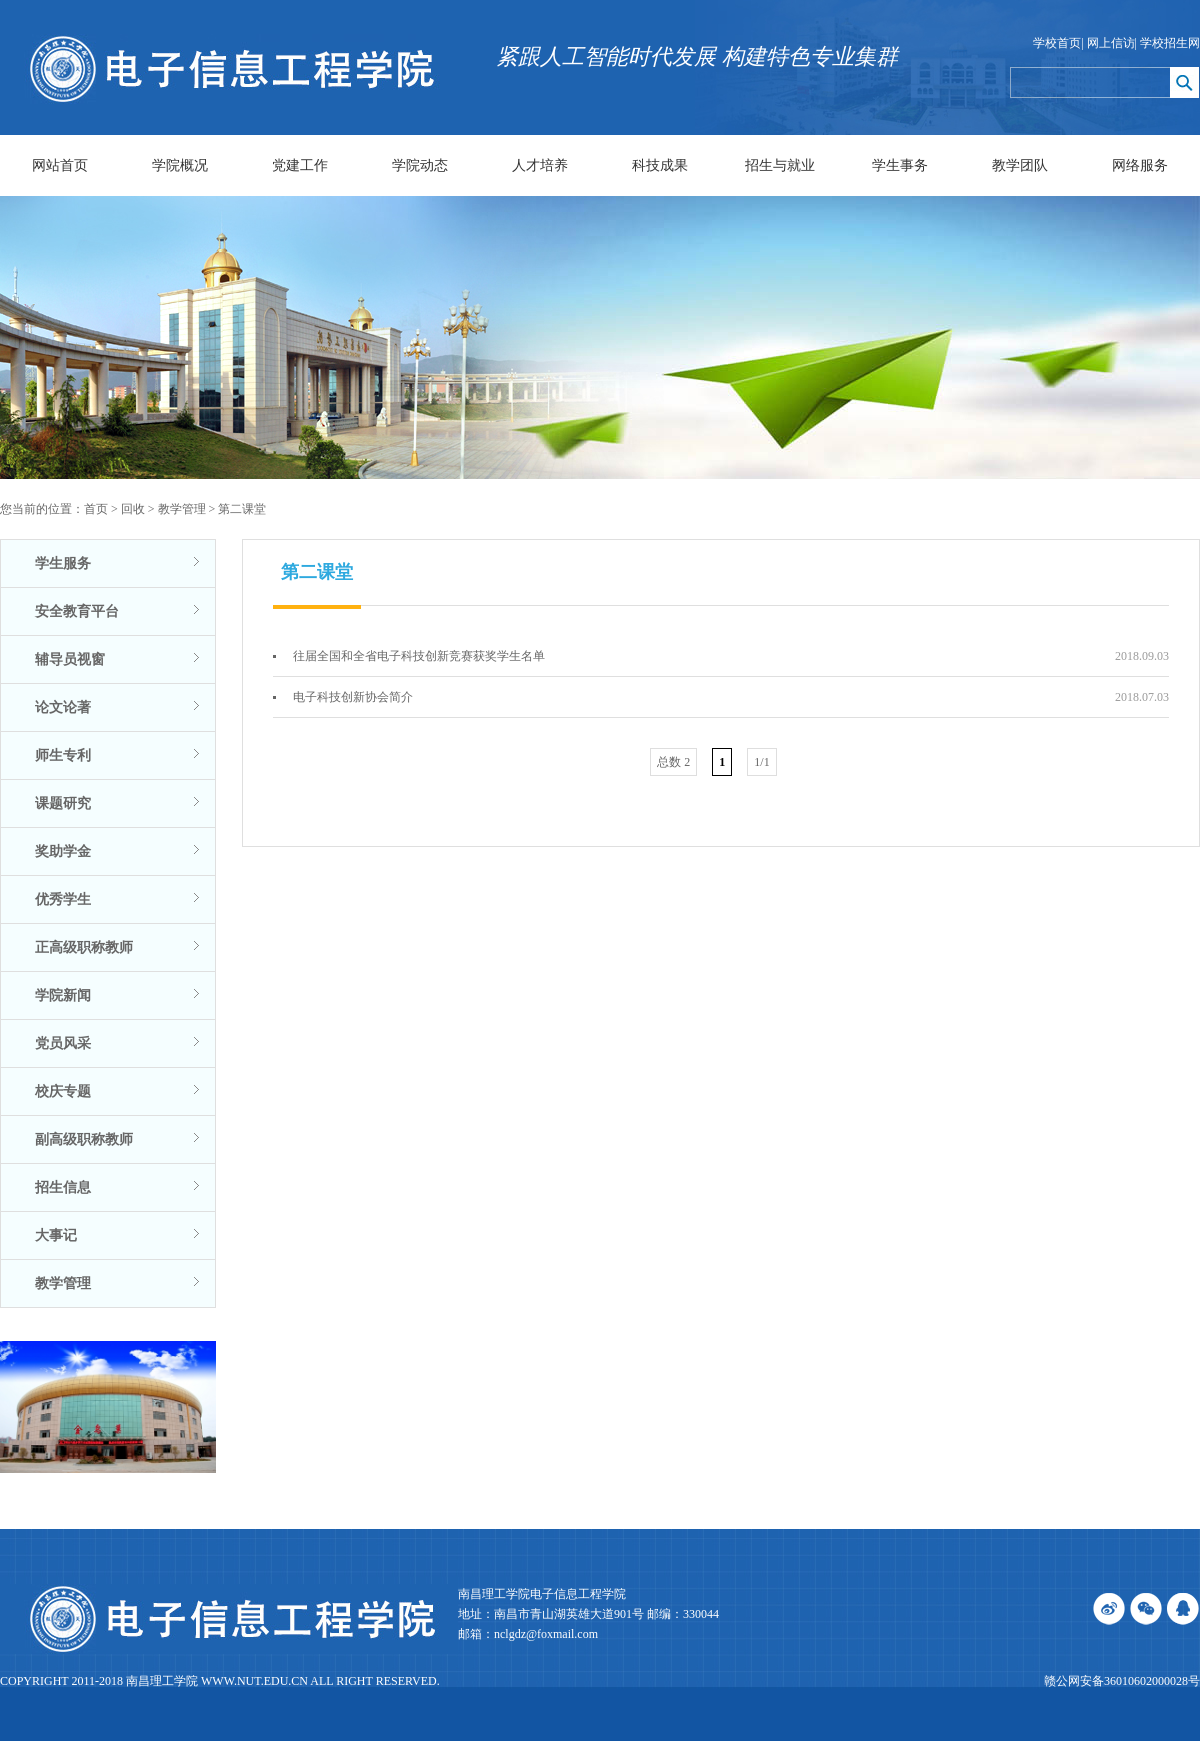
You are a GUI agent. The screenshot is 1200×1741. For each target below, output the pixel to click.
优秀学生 (63, 899)
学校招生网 (1170, 43)
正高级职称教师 (84, 947)
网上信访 (1111, 43)
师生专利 (63, 755)
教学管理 (182, 509)
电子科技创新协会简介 (353, 697)
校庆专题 (63, 1091)
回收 (133, 509)
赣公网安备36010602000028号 (1122, 1681)
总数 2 (673, 762)
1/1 (761, 762)
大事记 (56, 1235)
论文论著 (63, 707)
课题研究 (63, 803)
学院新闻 (63, 995)
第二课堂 (242, 509)
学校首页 (1057, 43)
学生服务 (63, 563)
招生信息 (63, 1187)
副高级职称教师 (84, 1139)
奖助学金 (63, 851)
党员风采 (63, 1043)
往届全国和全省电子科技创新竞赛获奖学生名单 (419, 656)
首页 (96, 509)
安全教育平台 (77, 611)
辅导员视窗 (70, 659)
